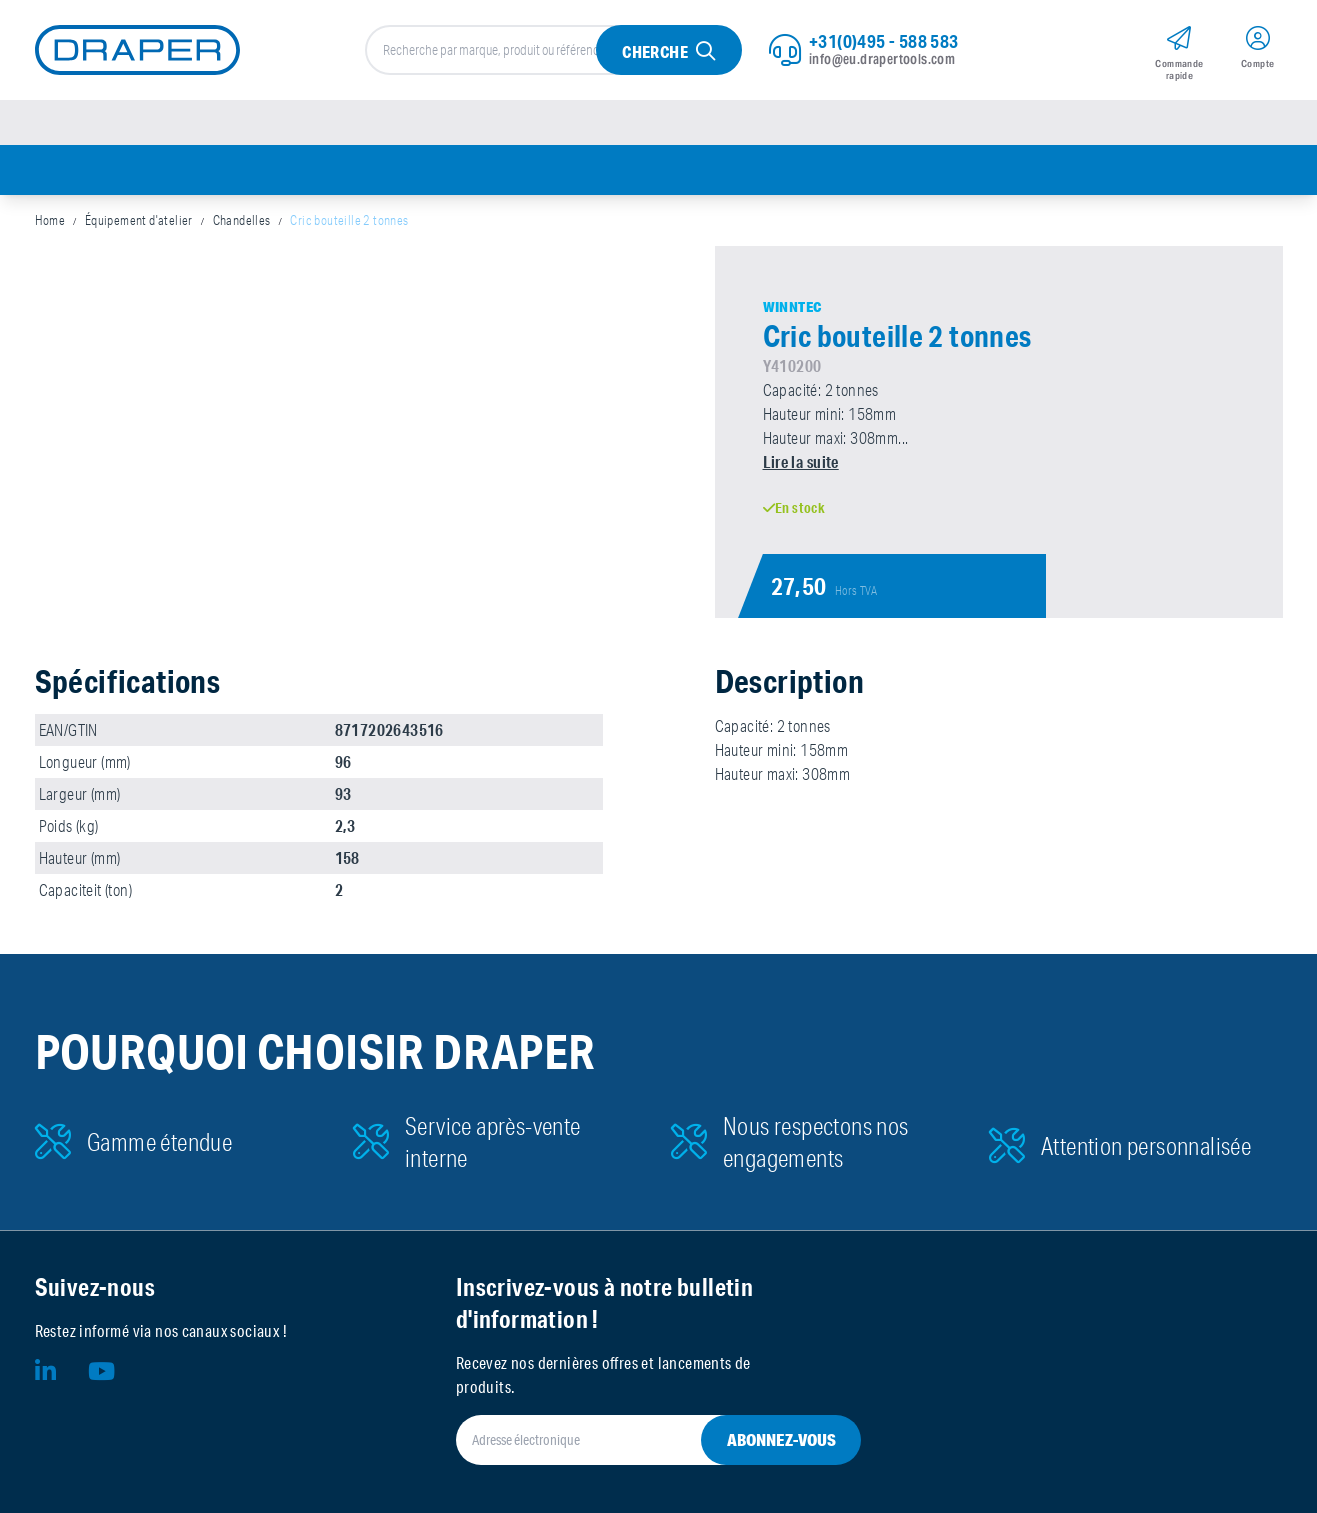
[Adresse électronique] (634, 1440)
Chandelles (242, 220)
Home (50, 220)
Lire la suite (801, 461)
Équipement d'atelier (139, 220)
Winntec (792, 307)
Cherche (655, 51)
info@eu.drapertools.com (882, 59)
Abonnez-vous (781, 1439)
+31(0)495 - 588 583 (884, 41)
